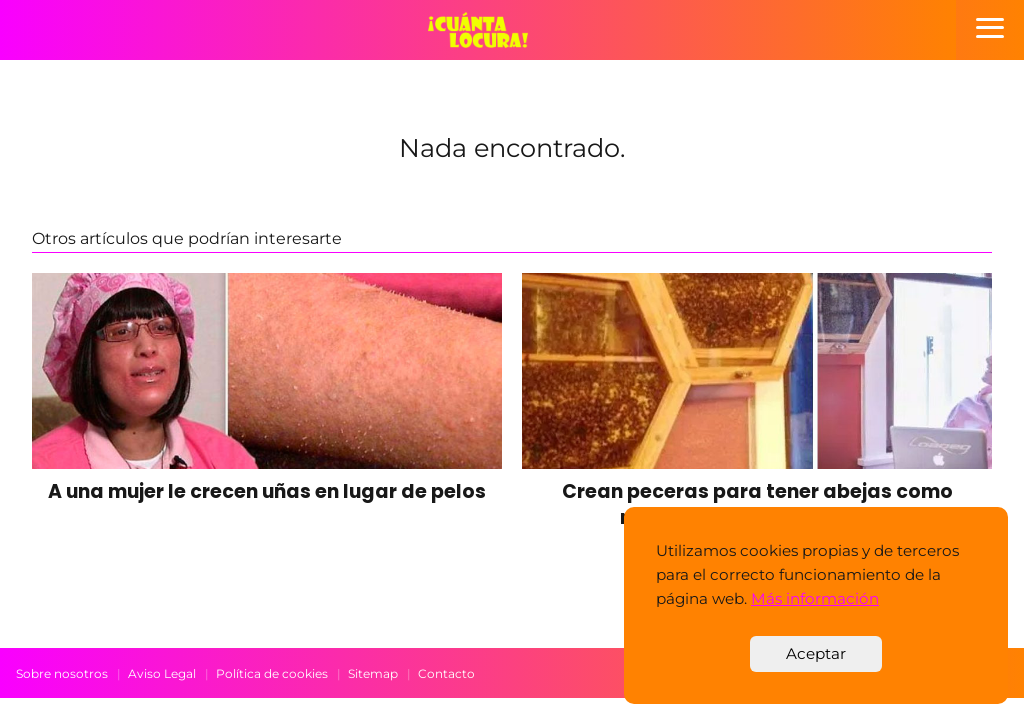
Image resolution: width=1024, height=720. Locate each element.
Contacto (446, 673)
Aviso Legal (162, 673)
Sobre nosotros (62, 673)
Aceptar (816, 653)
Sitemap (373, 673)
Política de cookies (272, 673)
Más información (815, 598)
